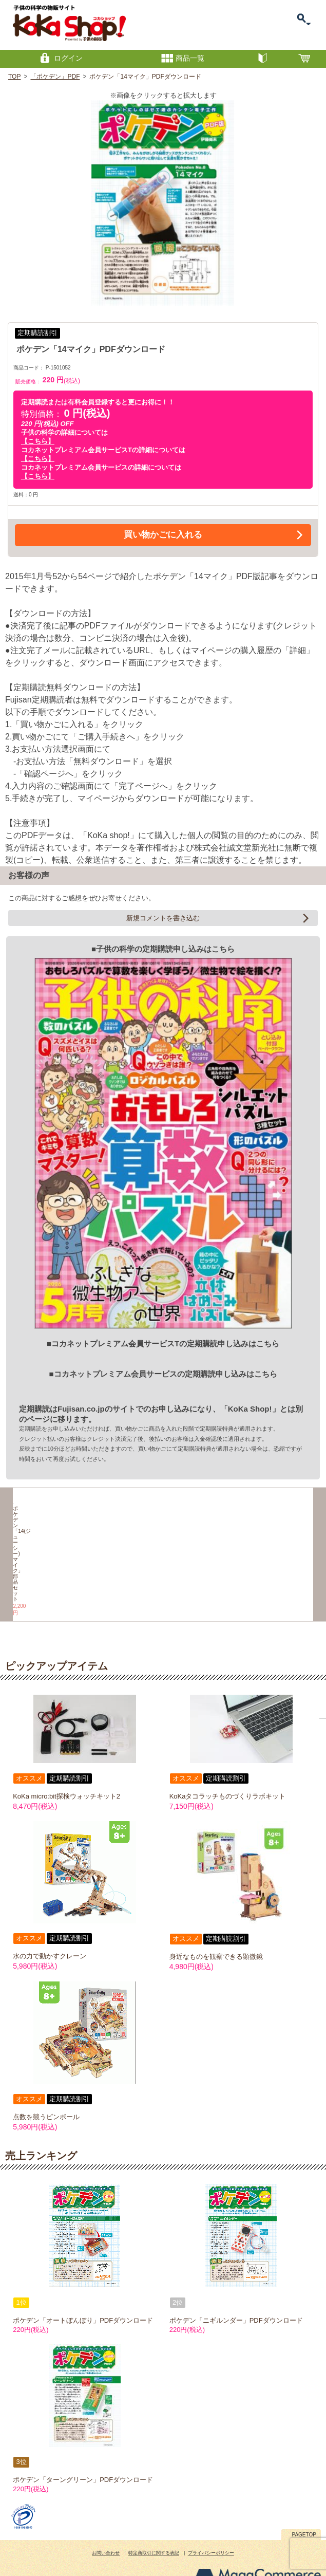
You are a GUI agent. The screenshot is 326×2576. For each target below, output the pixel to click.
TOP (14, 76)
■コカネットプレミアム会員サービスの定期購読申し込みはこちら (163, 1373)
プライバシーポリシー (211, 2524)
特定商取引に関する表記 (153, 2524)
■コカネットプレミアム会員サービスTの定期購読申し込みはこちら (163, 1343)
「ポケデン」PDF (55, 76)
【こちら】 (37, 441)
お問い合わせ (106, 2524)
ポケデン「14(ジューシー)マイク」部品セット (50, 1574)
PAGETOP (304, 2506)
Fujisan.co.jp (81, 1408)
